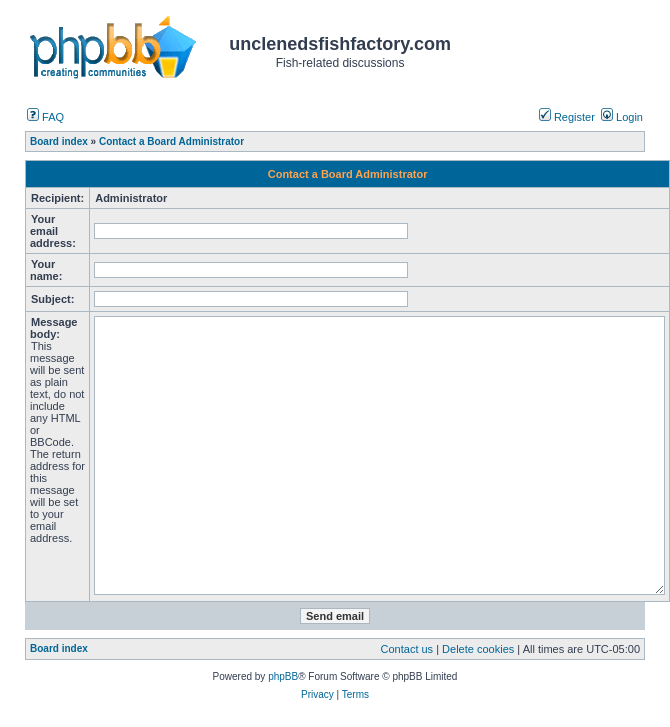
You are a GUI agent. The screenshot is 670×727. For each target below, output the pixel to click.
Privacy (317, 694)
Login (622, 117)
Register (567, 117)
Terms (355, 694)
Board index (59, 648)
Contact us (407, 649)
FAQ (45, 117)
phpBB (283, 676)
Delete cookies (478, 649)
